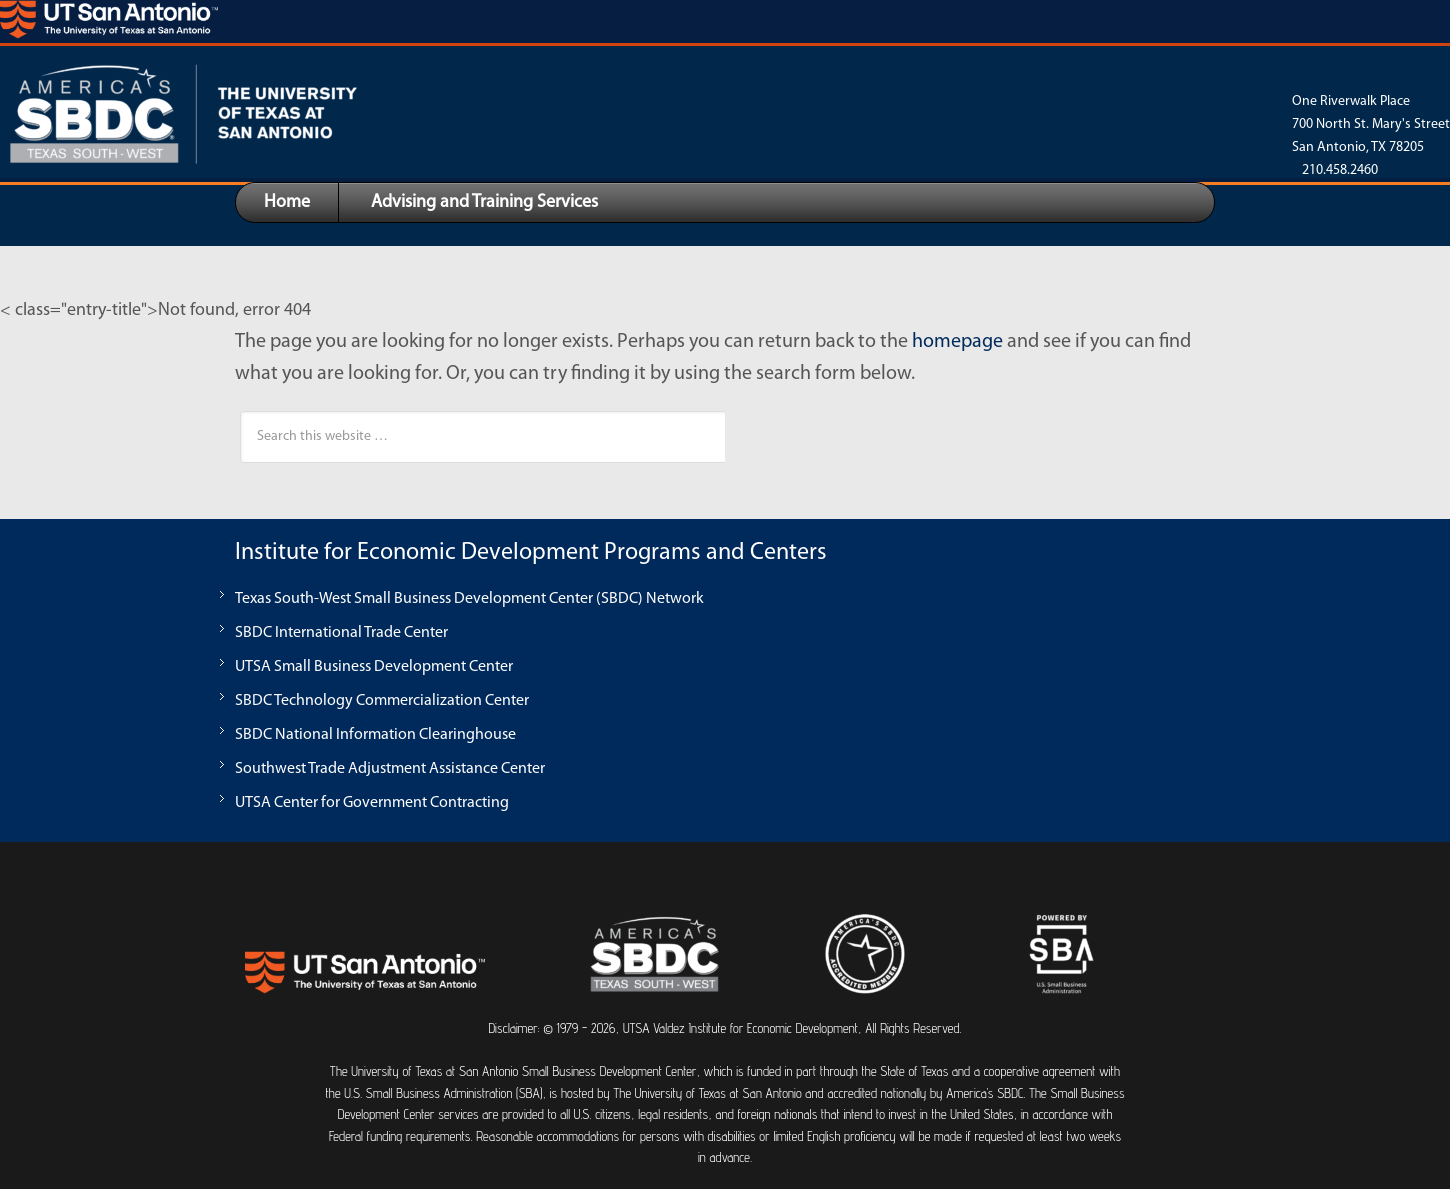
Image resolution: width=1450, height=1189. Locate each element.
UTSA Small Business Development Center (374, 667)
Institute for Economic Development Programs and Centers (531, 553)
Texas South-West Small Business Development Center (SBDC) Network (469, 599)
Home (287, 202)
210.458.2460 (1340, 170)
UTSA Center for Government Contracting (372, 803)
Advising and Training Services (484, 202)
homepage (957, 342)
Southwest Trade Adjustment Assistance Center (390, 769)
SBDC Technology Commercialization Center (382, 701)
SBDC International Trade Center (341, 633)
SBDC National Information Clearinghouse (375, 735)
